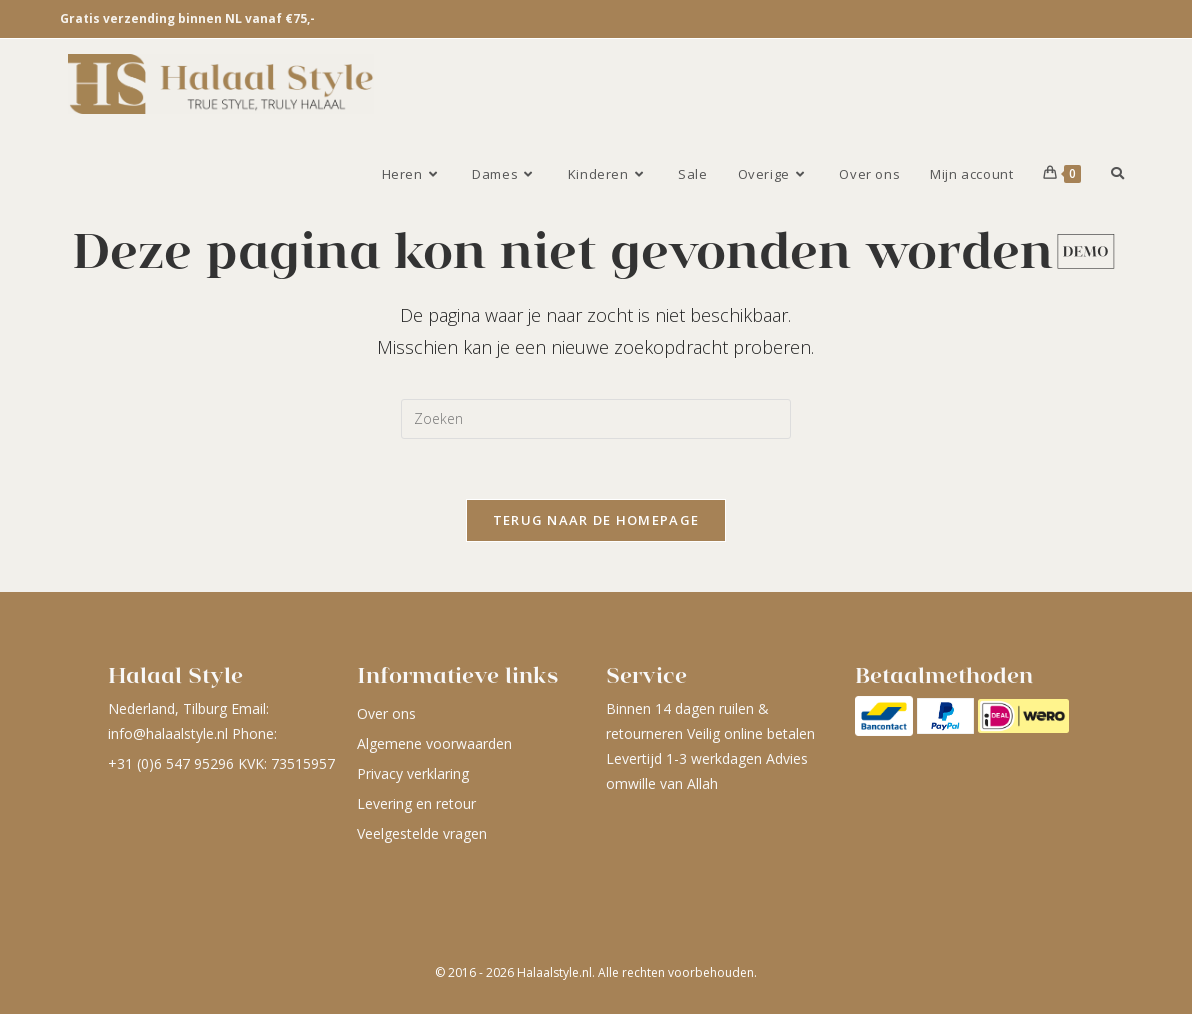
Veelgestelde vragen (422, 833)
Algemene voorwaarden (434, 743)
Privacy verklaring (413, 773)
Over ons (386, 713)
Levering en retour (416, 803)
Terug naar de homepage (596, 520)
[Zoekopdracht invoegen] (596, 419)
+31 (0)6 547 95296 (171, 763)
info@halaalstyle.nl (168, 733)
